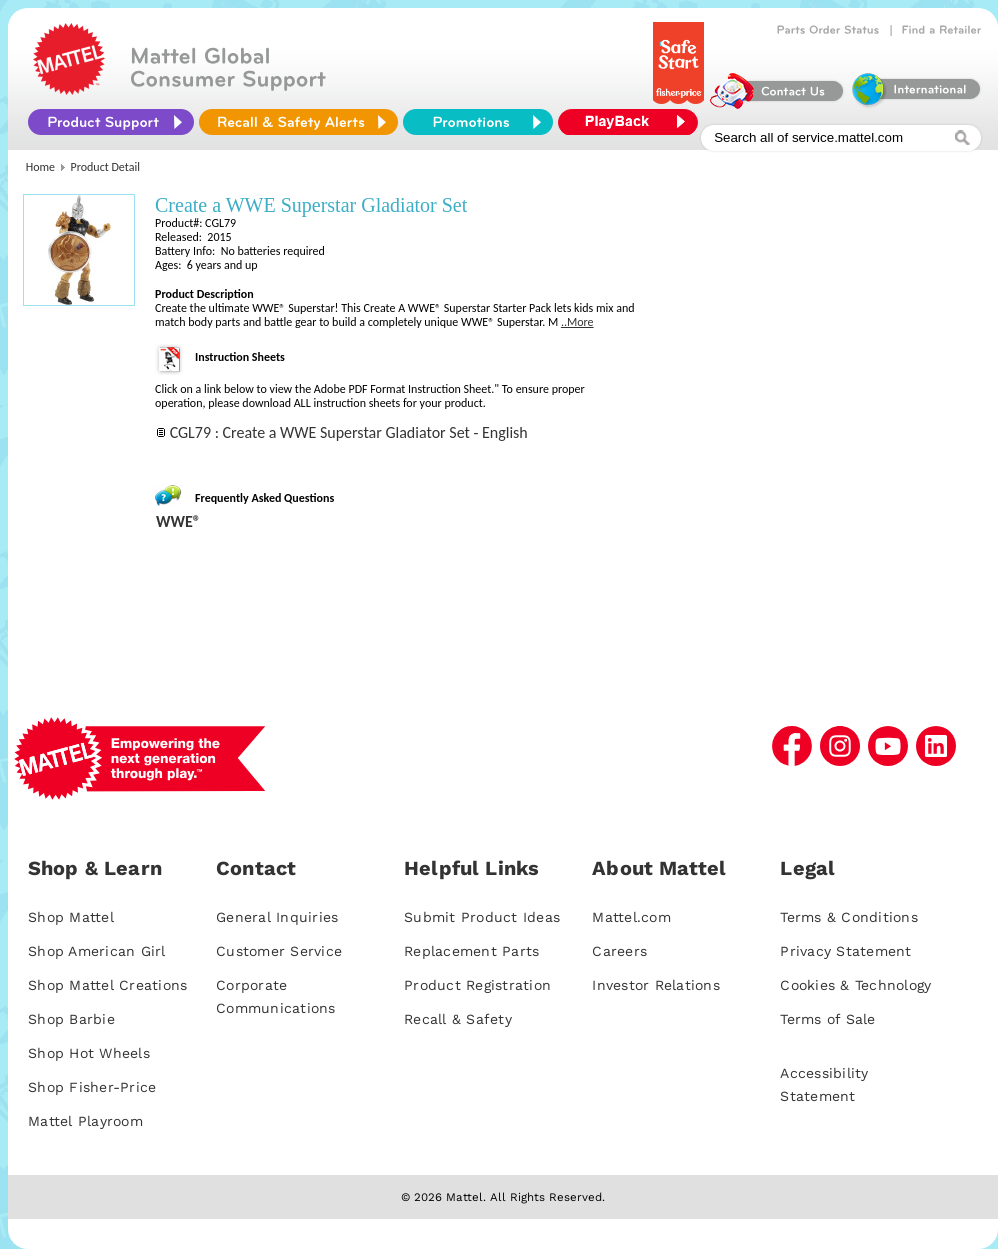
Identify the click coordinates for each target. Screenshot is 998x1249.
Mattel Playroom (85, 1121)
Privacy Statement (845, 951)
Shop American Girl (97, 951)
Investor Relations (656, 985)
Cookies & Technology (855, 985)
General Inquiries (277, 917)
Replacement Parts (471, 951)
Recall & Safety (458, 1019)
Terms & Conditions (849, 917)
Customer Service (279, 951)
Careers (619, 951)
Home (40, 167)
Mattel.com (631, 917)
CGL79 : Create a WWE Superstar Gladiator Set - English (349, 432)
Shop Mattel (71, 917)
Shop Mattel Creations (107, 985)
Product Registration (477, 985)
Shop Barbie (71, 1019)
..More (577, 322)
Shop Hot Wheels (89, 1053)
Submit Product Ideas (482, 917)
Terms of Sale (827, 1019)
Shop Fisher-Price (92, 1087)
